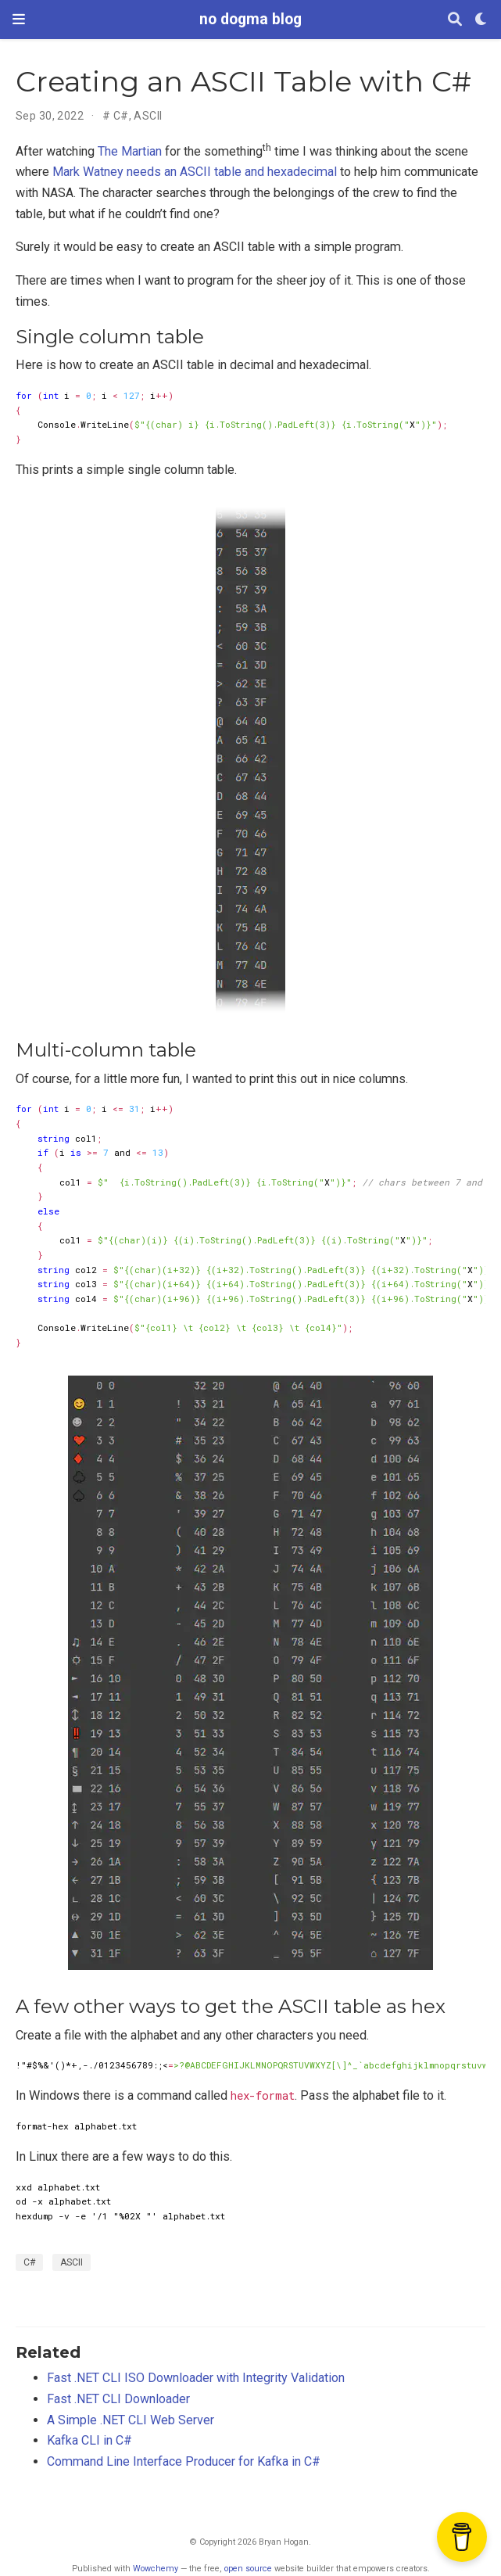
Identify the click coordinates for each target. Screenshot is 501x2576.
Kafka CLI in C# (89, 2440)
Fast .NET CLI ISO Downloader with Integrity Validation (196, 2377)
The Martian (130, 151)
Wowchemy (155, 2568)
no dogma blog (250, 19)
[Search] (455, 20)
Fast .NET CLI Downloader (118, 2398)
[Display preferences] (481, 20)
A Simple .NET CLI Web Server (130, 2420)
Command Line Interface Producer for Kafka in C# (183, 2461)
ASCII (148, 115)
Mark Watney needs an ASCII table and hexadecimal (194, 171)
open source (248, 2568)
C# (121, 115)
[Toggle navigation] (19, 19)
